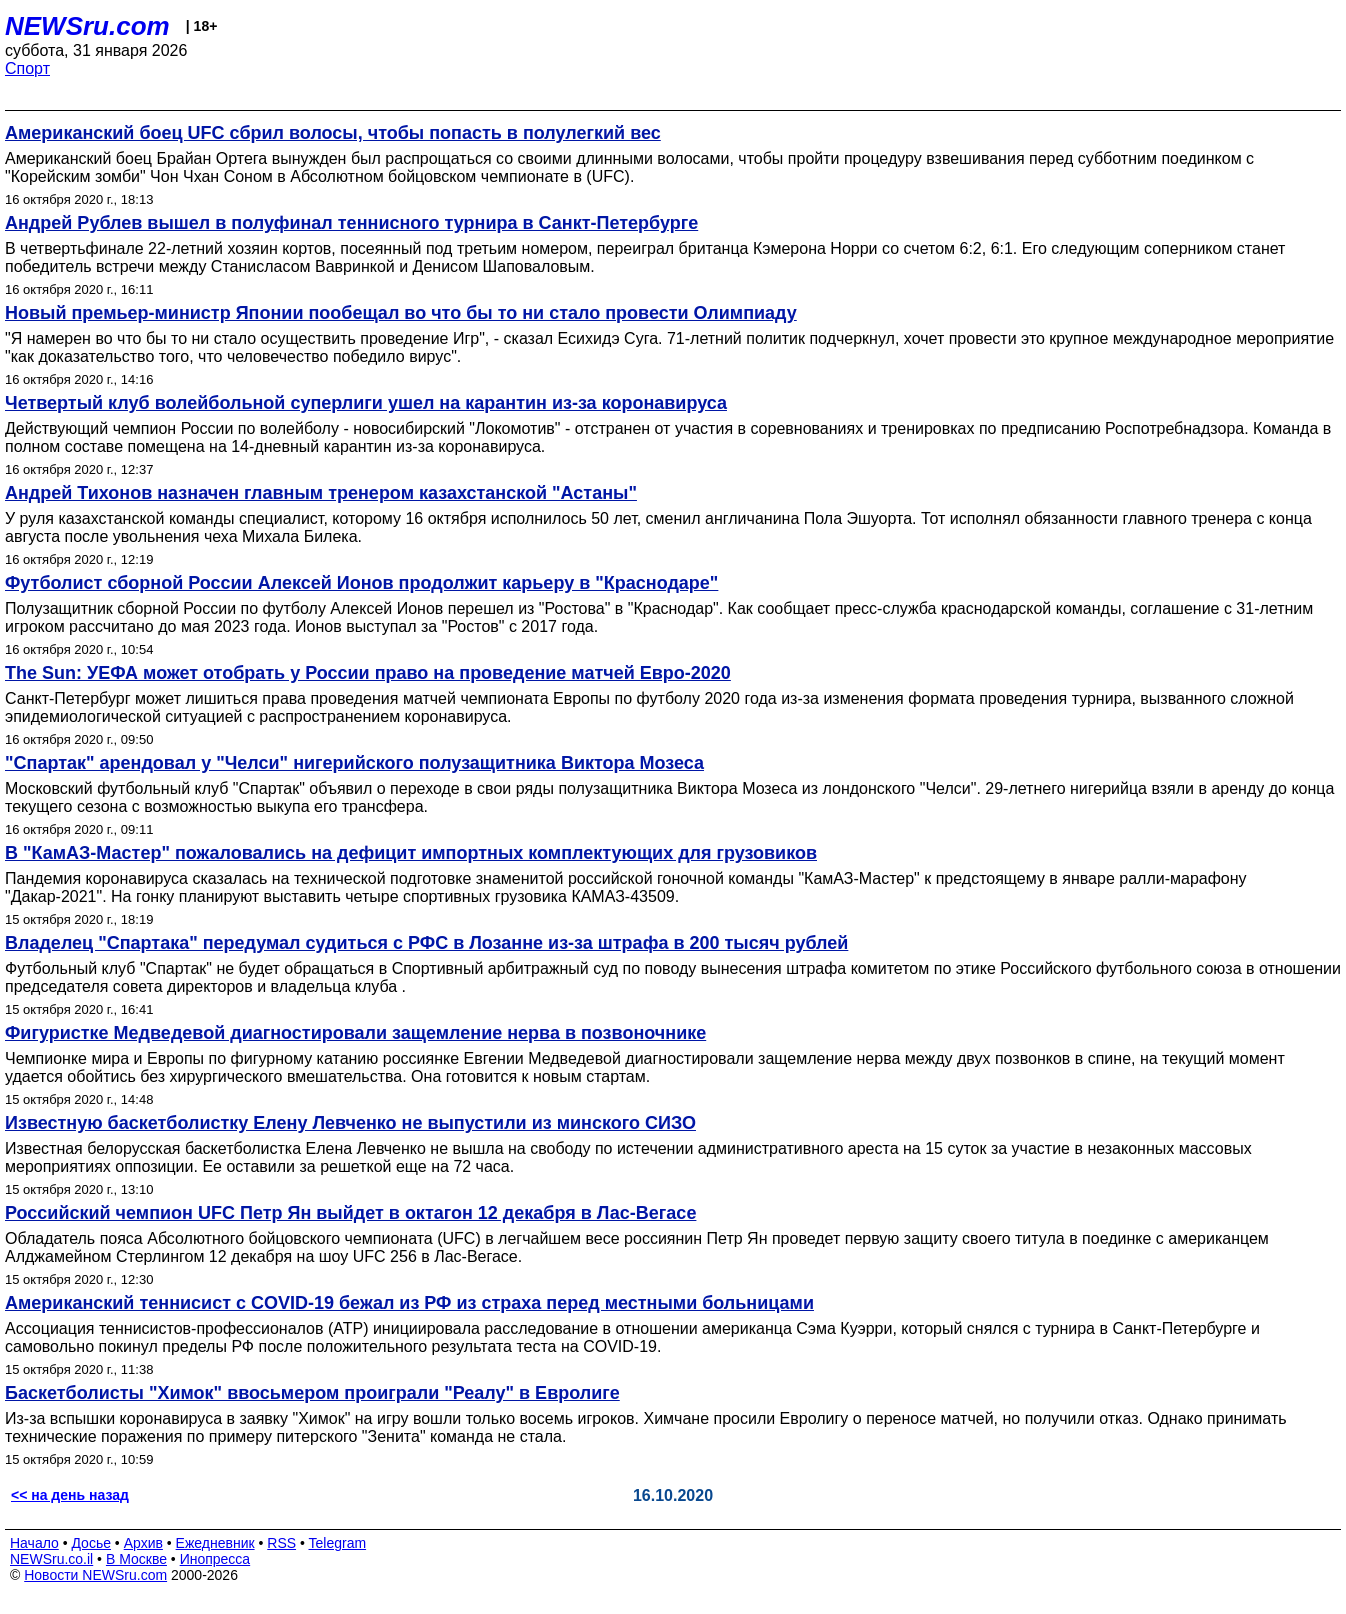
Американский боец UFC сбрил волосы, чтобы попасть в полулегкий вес (333, 133)
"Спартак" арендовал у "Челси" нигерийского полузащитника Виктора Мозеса (354, 763)
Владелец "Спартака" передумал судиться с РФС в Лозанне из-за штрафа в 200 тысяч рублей (426, 943)
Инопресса (215, 1559)
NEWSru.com (87, 26)
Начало (34, 1543)
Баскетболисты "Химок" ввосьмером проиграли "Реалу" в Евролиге (312, 1393)
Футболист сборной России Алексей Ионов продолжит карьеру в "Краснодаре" (361, 583)
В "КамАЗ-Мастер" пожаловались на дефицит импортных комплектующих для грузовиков (411, 853)
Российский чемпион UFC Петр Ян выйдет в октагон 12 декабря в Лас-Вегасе (350, 1213)
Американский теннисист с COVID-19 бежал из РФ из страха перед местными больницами (409, 1303)
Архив (143, 1543)
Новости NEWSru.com (95, 1575)
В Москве (136, 1559)
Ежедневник (215, 1543)
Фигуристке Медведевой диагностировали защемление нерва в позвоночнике (355, 1033)
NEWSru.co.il (51, 1559)
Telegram (338, 1543)
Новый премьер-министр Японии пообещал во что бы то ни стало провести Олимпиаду (401, 313)
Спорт (27, 68)
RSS (281, 1543)
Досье (91, 1543)
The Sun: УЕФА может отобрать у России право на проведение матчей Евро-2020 (368, 673)
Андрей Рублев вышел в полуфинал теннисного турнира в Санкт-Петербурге (351, 223)
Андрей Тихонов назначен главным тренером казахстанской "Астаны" (321, 493)
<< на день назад (70, 1495)
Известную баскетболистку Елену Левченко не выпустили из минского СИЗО (350, 1123)
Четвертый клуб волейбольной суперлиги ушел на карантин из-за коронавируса (366, 403)
